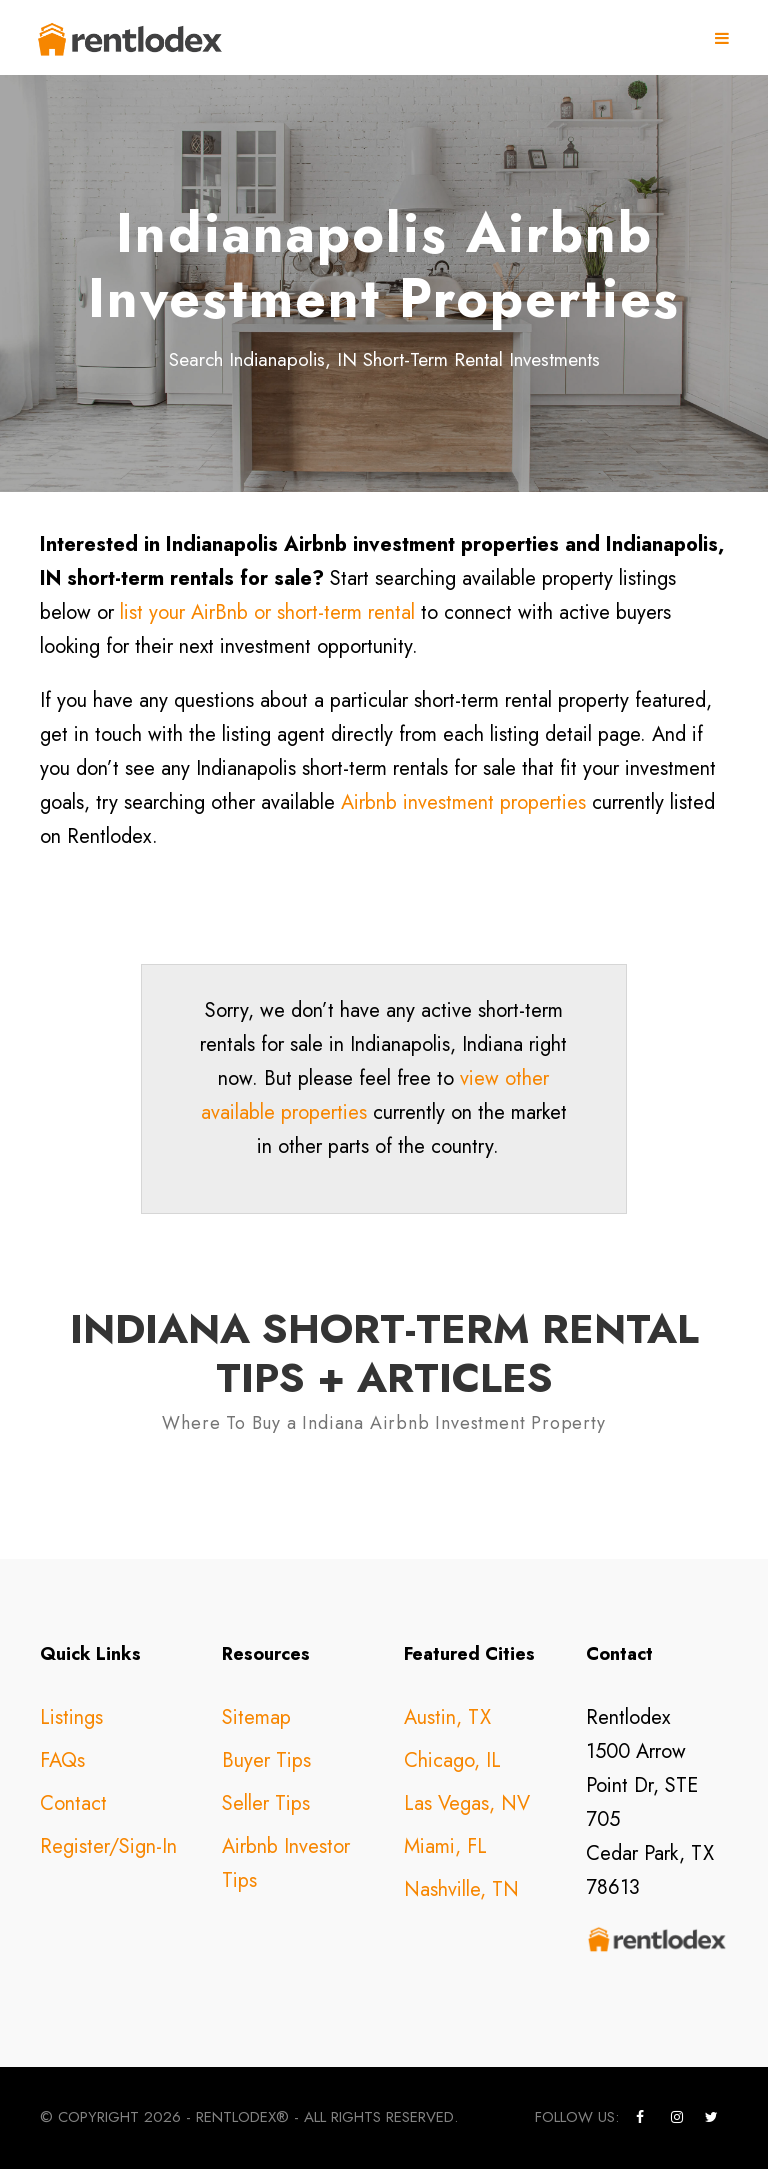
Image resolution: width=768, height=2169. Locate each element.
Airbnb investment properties (463, 802)
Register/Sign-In (108, 1846)
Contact (73, 1803)
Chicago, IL (452, 1760)
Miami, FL (445, 1846)
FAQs (62, 1760)
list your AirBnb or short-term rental (267, 612)
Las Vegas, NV (467, 1803)
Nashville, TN (461, 1889)
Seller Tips (266, 1803)
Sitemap (256, 1717)
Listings (71, 1717)
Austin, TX (447, 1717)
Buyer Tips (266, 1760)
